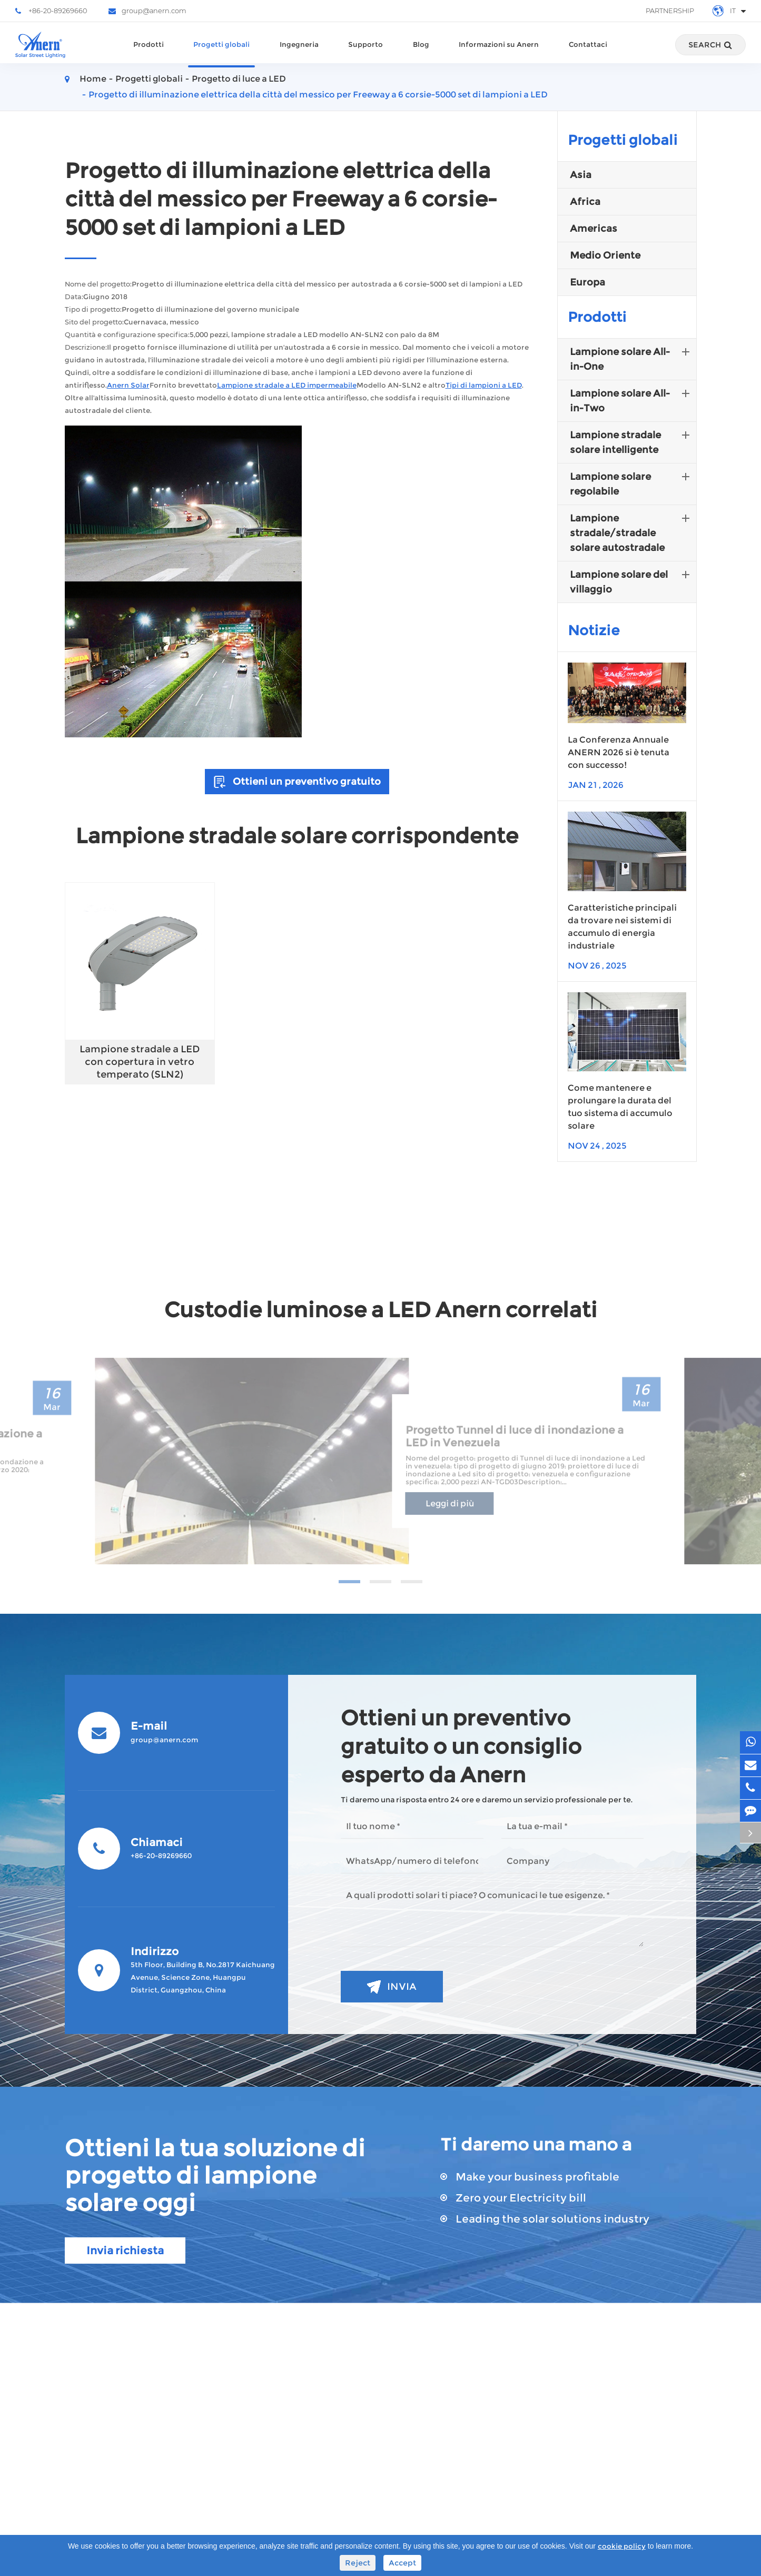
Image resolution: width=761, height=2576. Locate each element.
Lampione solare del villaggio (632, 581)
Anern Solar (128, 385)
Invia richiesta (125, 2250)
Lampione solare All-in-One (632, 358)
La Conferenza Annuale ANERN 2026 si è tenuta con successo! (618, 752)
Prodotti (148, 54)
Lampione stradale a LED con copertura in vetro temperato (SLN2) (140, 1061)
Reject (357, 2563)
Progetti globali (221, 54)
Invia (392, 1986)
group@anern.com (147, 11)
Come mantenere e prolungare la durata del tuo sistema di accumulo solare (620, 1107)
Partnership (670, 11)
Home (93, 79)
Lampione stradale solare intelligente (632, 441)
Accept (402, 2563)
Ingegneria (299, 54)
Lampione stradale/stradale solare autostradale (632, 532)
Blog (421, 54)
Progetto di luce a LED (239, 79)
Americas (593, 228)
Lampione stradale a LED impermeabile (287, 385)
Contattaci (588, 54)
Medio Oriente (605, 255)
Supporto (365, 54)
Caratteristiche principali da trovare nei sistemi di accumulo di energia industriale (622, 927)
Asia (580, 175)
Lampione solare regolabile (632, 483)
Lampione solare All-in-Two (632, 400)
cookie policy (622, 2546)
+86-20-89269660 (51, 11)
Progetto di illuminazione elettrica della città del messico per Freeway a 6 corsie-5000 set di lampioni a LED (318, 95)
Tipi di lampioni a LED (484, 385)
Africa (585, 202)
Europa (587, 282)
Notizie (594, 630)
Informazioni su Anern (499, 54)
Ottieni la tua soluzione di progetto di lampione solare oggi (215, 2175)
